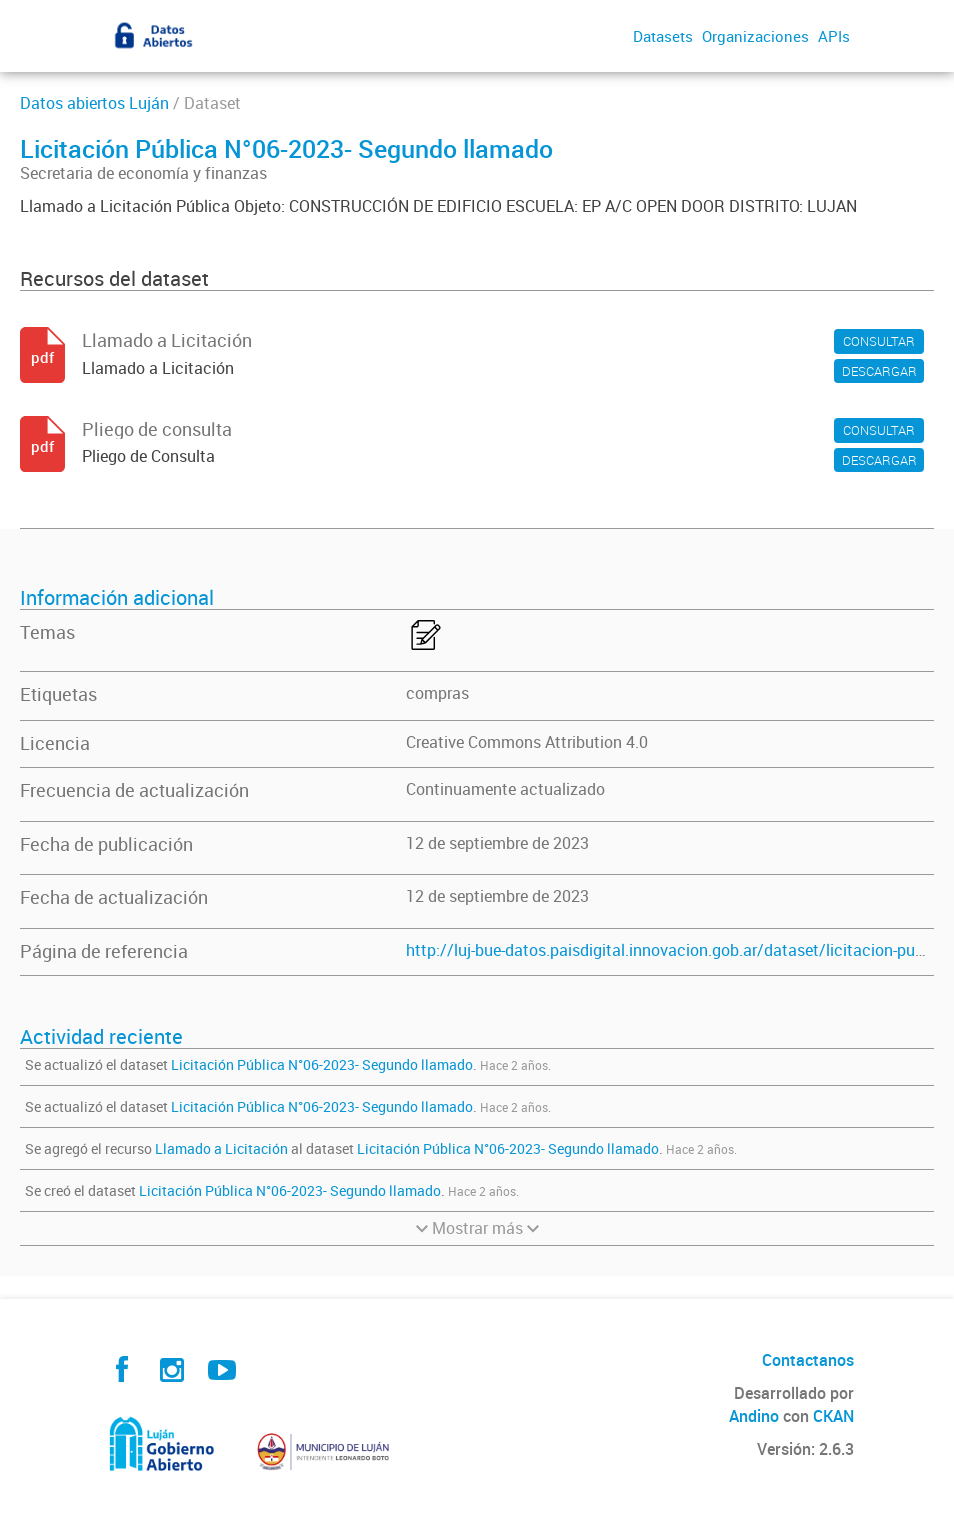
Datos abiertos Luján (94, 103)
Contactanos (808, 1360)
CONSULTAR (879, 341)
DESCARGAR (879, 371)
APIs (834, 36)
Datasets (663, 36)
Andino (754, 1416)
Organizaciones (755, 36)
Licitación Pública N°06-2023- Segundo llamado (322, 1064)
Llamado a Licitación (223, 1148)
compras (437, 693)
